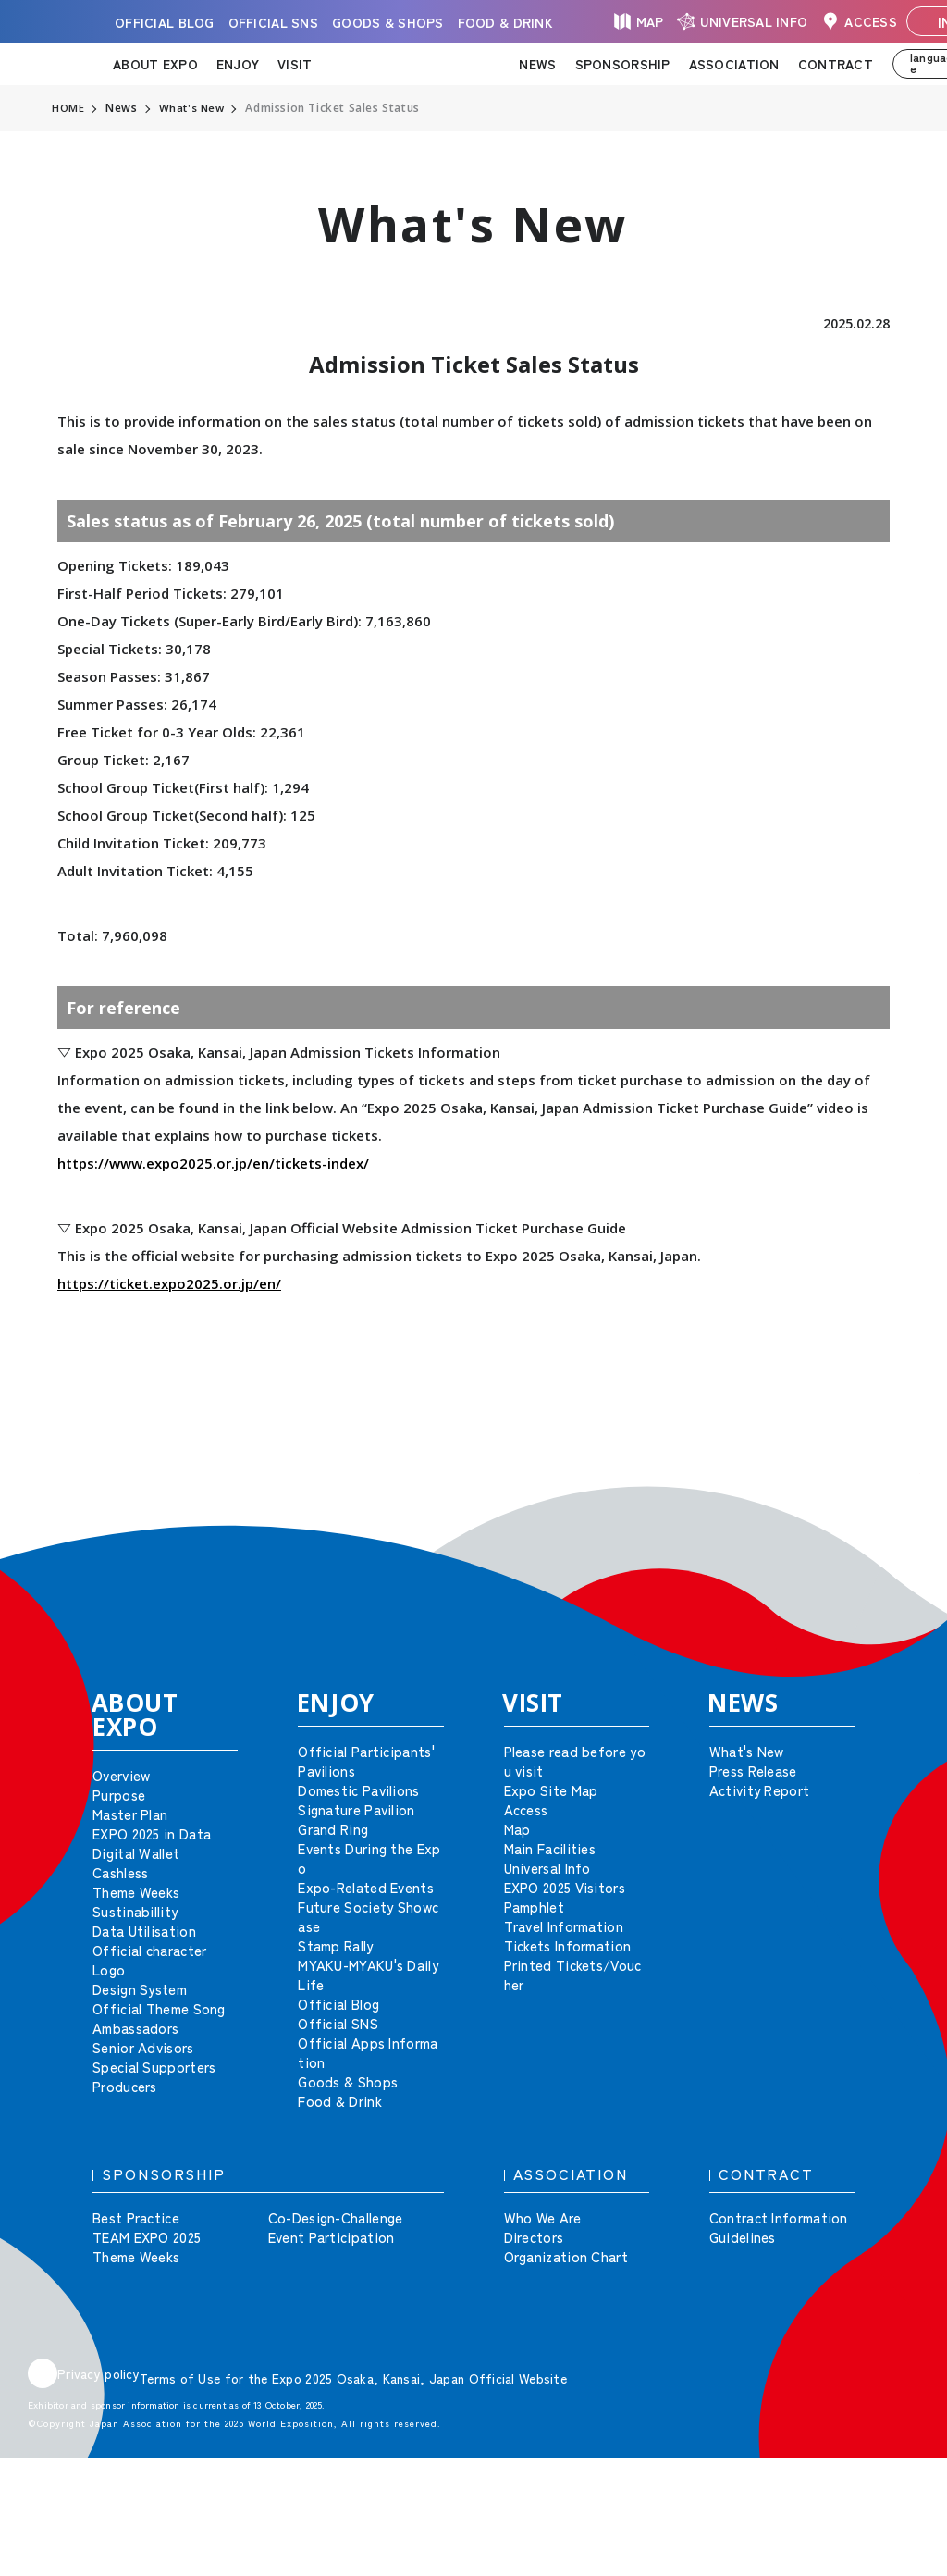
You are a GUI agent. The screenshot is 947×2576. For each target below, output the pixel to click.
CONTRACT (835, 64)
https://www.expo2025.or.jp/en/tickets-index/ (213, 1163)
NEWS (537, 64)
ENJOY (237, 64)
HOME (68, 108)
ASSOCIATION (734, 64)
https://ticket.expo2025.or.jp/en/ (169, 1283)
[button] (891, 1501)
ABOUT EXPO (155, 64)
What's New (194, 108)
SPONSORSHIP (622, 64)
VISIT (294, 64)
